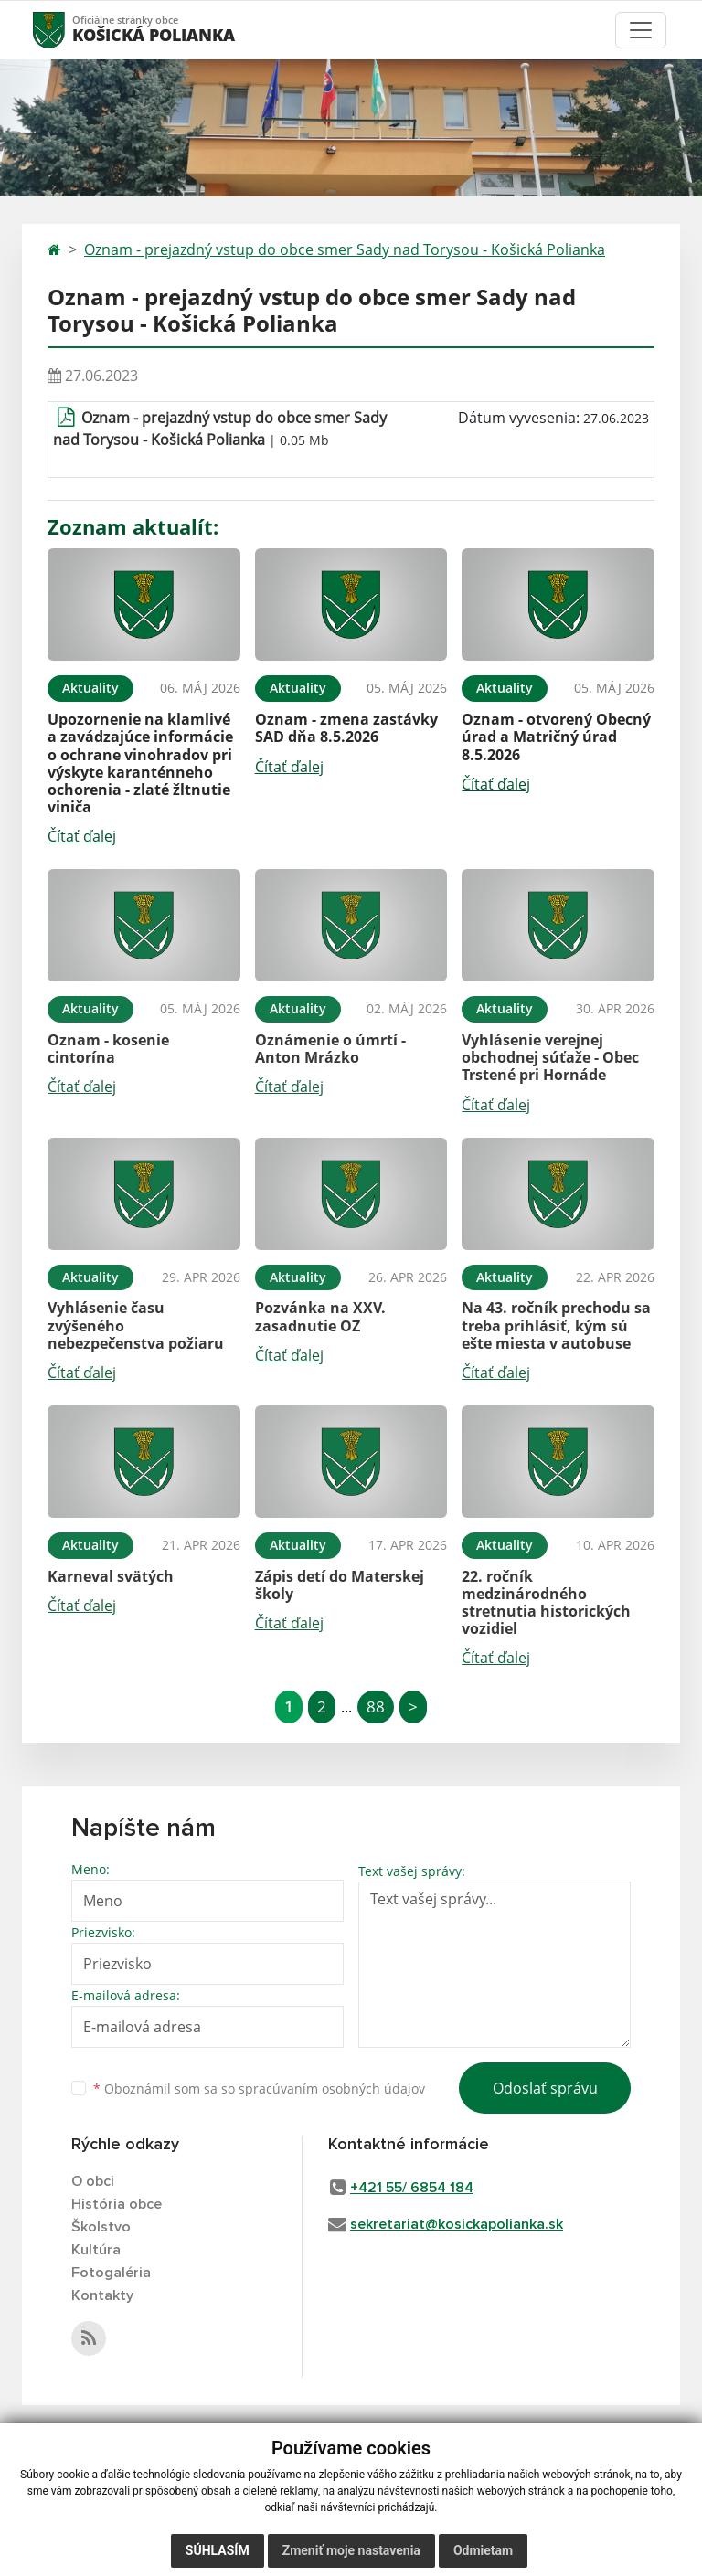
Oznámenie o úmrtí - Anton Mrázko (330, 1048)
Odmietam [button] (483, 2550)
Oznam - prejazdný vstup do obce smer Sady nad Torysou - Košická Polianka (344, 249)
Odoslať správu (545, 2088)
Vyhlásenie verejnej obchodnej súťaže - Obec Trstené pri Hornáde (550, 1057)
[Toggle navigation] (640, 30)
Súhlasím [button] (218, 2550)
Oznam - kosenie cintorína (108, 1048)
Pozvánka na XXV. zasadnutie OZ (320, 1316)
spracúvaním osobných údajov (332, 2088)
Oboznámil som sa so (259, 2088)
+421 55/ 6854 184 (411, 2187)
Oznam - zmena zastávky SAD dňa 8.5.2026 (346, 728)
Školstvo (101, 2227)
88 (376, 1706)
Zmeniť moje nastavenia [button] (351, 2550)
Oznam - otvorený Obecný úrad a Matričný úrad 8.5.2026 (556, 736)
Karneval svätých (111, 1576)
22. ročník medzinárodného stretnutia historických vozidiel (546, 1602)
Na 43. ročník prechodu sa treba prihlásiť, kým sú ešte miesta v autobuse (556, 1325)
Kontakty (102, 2295)
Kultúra (96, 2249)
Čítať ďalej (82, 836)
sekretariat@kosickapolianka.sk (456, 2224)
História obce (116, 2204)
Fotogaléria (111, 2272)
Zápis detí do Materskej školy (339, 1585)
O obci (92, 2181)
